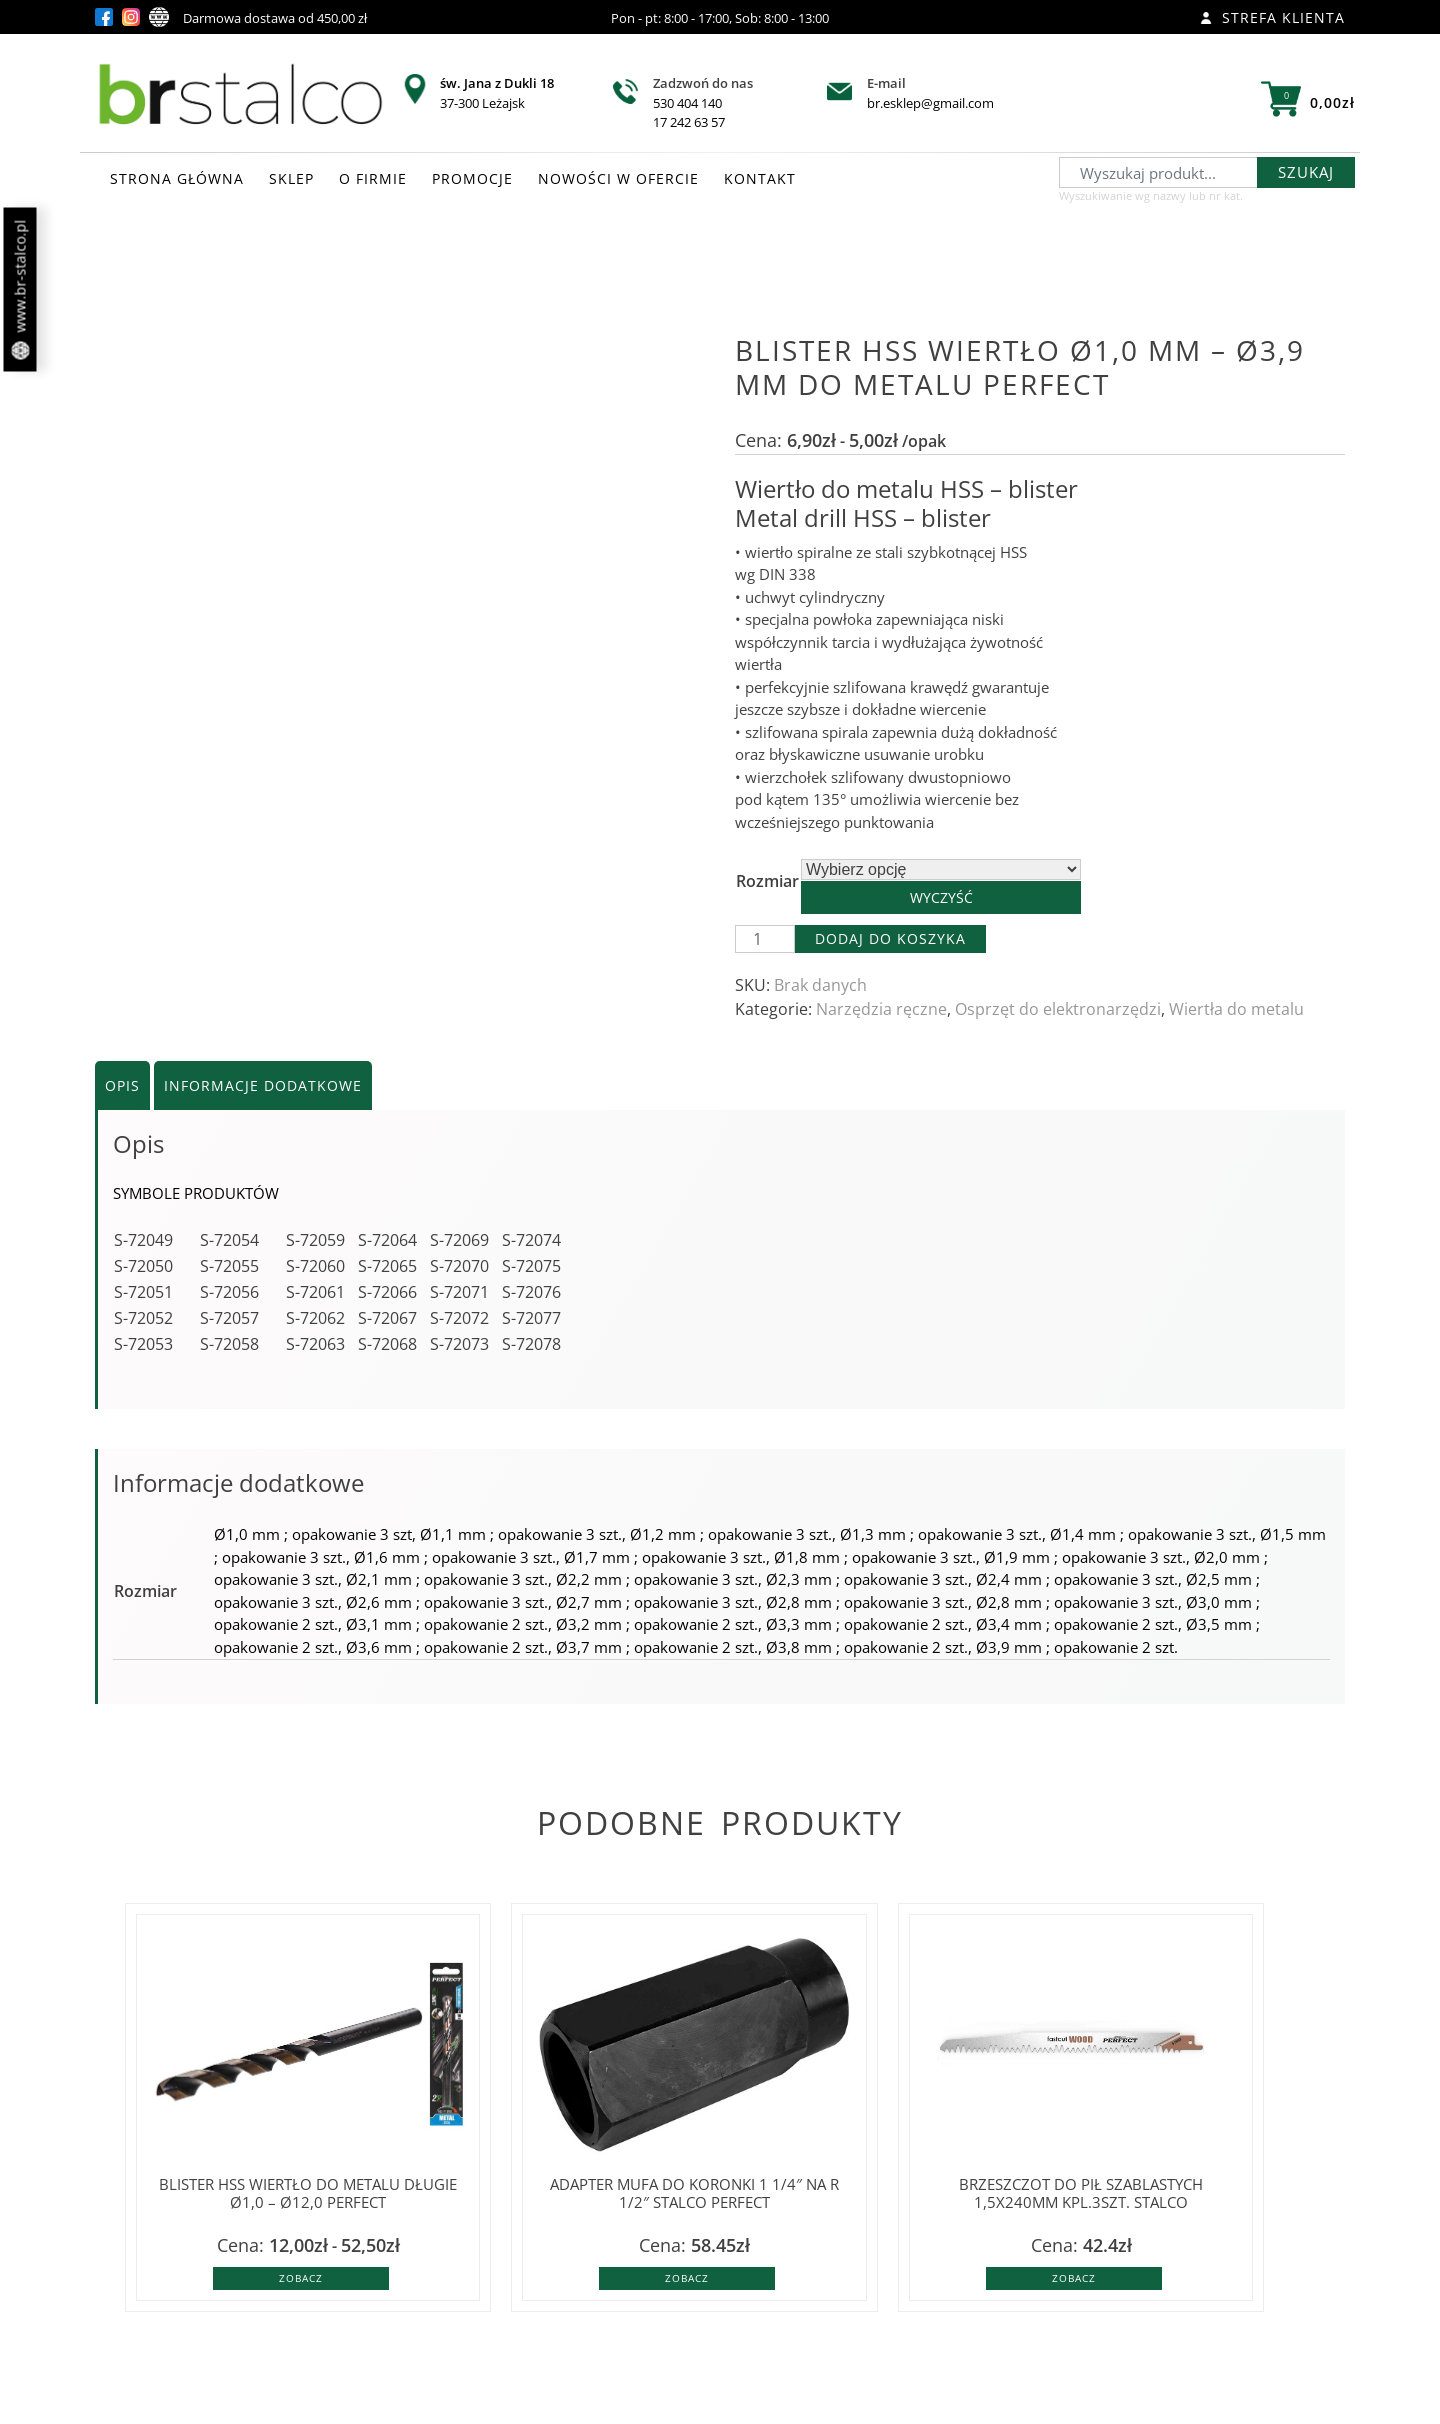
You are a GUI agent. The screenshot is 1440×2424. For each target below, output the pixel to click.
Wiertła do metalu (1236, 1009)
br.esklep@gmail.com (930, 103)
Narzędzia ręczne (881, 1009)
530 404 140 (687, 103)
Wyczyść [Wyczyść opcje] (941, 897)
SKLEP (291, 178)
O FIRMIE (373, 178)
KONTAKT (760, 178)
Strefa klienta (1272, 17)
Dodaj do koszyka (890, 938)
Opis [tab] (122, 1085)
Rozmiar (767, 881)
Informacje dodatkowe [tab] (263, 1085)
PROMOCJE (472, 178)
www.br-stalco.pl (20, 290)
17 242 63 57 (689, 122)
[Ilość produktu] (765, 939)
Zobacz (301, 2278)
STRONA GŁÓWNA (177, 178)
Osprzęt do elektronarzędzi (1058, 1009)
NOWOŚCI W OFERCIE (618, 178)
